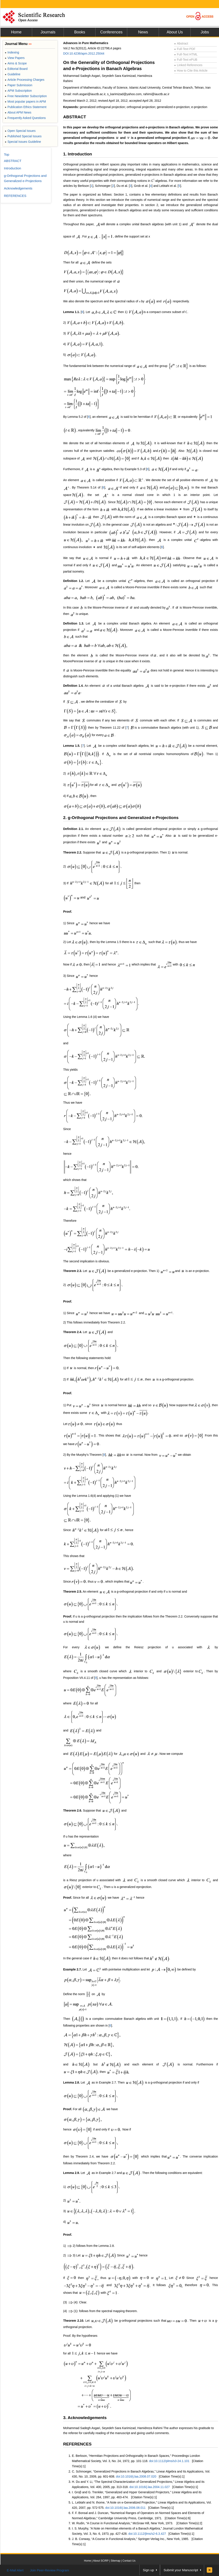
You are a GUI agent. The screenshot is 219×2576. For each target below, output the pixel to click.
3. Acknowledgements (85, 2417)
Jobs (205, 32)
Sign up (148, 2570)
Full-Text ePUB (185, 59)
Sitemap (115, 2560)
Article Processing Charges (24, 79)
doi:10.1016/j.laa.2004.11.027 (149, 2487)
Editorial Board (16, 69)
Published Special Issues (23, 136)
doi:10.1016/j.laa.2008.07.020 (136, 2476)
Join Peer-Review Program (49, 2570)
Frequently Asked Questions (25, 118)
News (143, 32)
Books (79, 32)
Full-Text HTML (186, 54)
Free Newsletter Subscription (26, 96)
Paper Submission (18, 85)
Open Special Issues (20, 130)
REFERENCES (77, 2444)
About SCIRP (101, 2560)
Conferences (111, 32)
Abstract (181, 43)
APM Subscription (18, 90)
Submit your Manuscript (180, 2570)
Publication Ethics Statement (25, 107)
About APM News (18, 112)
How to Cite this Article (190, 70)
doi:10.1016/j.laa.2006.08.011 (125, 2507)
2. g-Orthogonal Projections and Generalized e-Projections (121, 817)
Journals (47, 32)
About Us (175, 32)
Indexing (12, 52)
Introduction (12, 168)
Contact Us (128, 2560)
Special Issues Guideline (23, 141)
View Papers (15, 58)
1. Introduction (77, 154)
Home (16, 32)
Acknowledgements (18, 188)
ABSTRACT (74, 117)
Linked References (188, 65)
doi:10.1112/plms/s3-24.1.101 (169, 2461)
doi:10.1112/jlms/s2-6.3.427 (147, 2533)
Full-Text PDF (184, 49)
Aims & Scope (16, 63)
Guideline (12, 74)
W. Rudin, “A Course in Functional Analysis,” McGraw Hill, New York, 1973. (123, 2523)
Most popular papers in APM (25, 101)
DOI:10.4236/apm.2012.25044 (83, 53)
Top (6, 154)
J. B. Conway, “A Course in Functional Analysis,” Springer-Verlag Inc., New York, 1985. (130, 2539)
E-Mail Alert (15, 2570)
